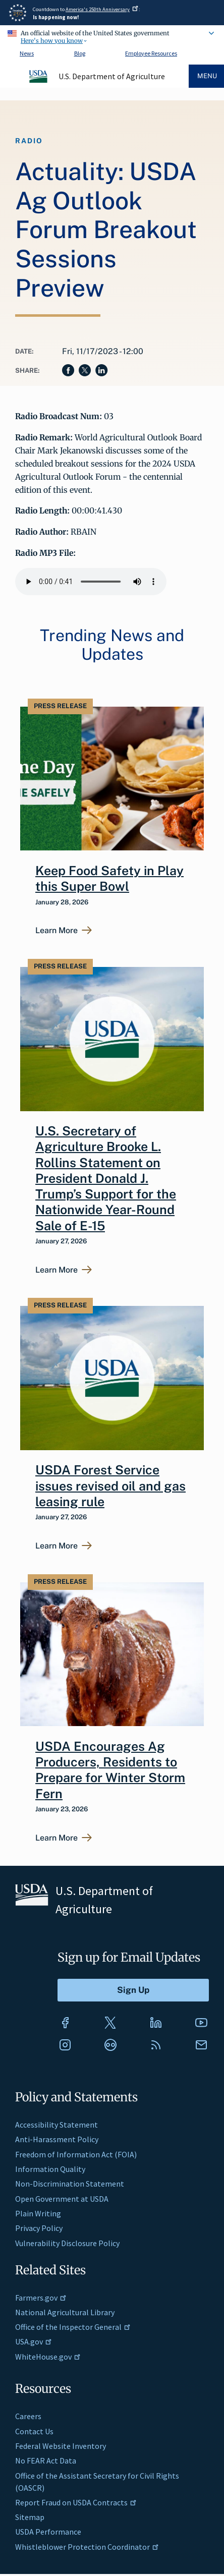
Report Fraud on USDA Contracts (76, 2502)
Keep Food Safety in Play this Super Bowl (109, 878)
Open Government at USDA (61, 2199)
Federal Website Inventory (60, 2446)
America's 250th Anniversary (102, 9)
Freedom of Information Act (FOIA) (76, 2154)
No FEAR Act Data (45, 2460)
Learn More (56, 930)
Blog (79, 53)
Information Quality (50, 2169)
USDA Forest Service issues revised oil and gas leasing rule (110, 1485)
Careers (28, 2416)
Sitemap (29, 2517)
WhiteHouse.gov (48, 2357)
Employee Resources (151, 53)
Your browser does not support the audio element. (90, 581)
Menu (207, 76)
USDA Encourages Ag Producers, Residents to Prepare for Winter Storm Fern (110, 1770)
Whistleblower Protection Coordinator (87, 2547)
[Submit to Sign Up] (133, 1990)
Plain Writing (38, 2213)
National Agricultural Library (65, 2312)
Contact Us (34, 2431)
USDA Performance (48, 2532)
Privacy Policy (39, 2228)
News (27, 53)
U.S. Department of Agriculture (112, 76)
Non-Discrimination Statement (69, 2184)
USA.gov (33, 2341)
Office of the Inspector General (73, 2327)
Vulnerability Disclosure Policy (67, 2243)
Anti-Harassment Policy (56, 2139)
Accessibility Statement (56, 2125)
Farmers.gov (41, 2298)
